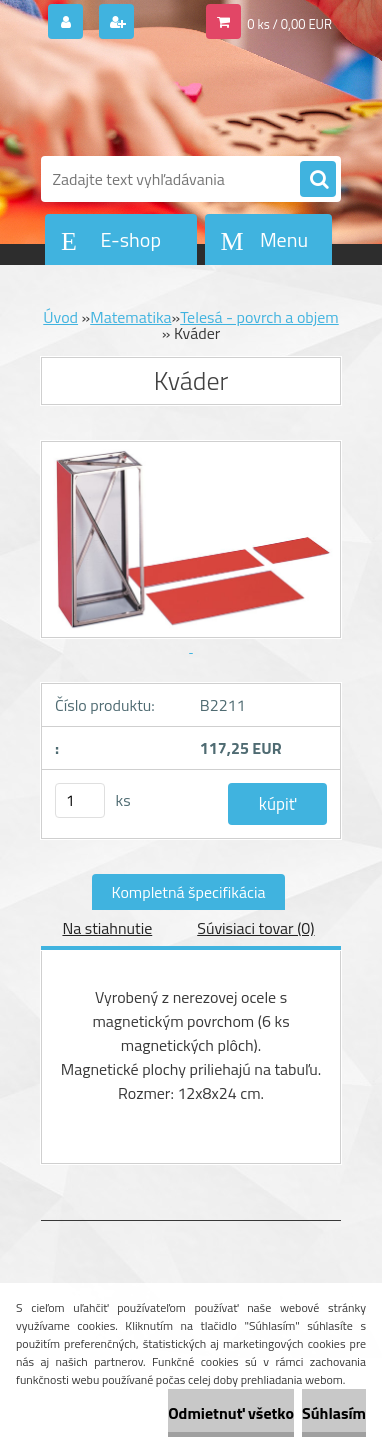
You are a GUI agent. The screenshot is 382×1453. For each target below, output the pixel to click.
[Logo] (178, 98)
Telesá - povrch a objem (259, 317)
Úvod (60, 317)
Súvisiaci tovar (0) (255, 928)
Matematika (130, 317)
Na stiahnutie (107, 928)
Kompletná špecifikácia (189, 892)
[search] (318, 180)
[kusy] (80, 800)
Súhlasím (334, 1413)
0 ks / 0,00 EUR (289, 24)
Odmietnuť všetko (231, 1413)
